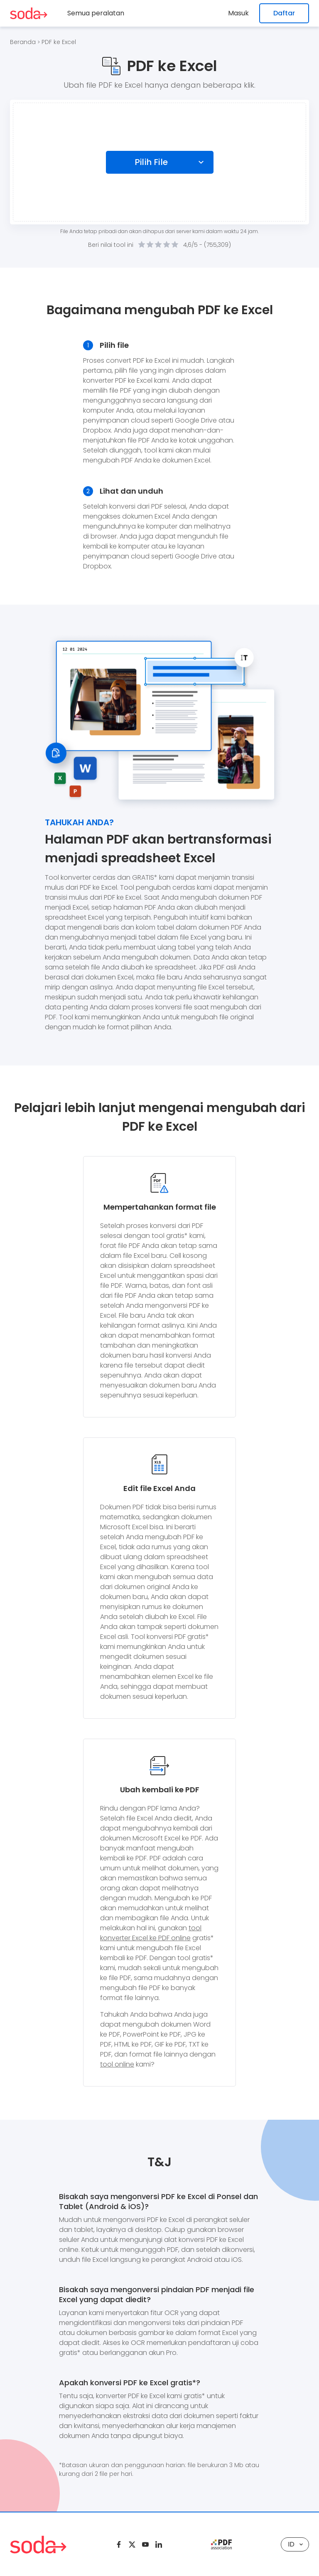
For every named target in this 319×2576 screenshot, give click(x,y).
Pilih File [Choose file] (151, 162)
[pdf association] (221, 2544)
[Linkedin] (159, 2544)
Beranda (23, 42)
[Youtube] (145, 2544)
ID (295, 2544)
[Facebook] (119, 2544)
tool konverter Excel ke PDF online (150, 1933)
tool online (117, 2064)
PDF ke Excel (59, 42)
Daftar (284, 13)
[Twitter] (132, 2544)
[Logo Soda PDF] (28, 13)
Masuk (238, 13)
